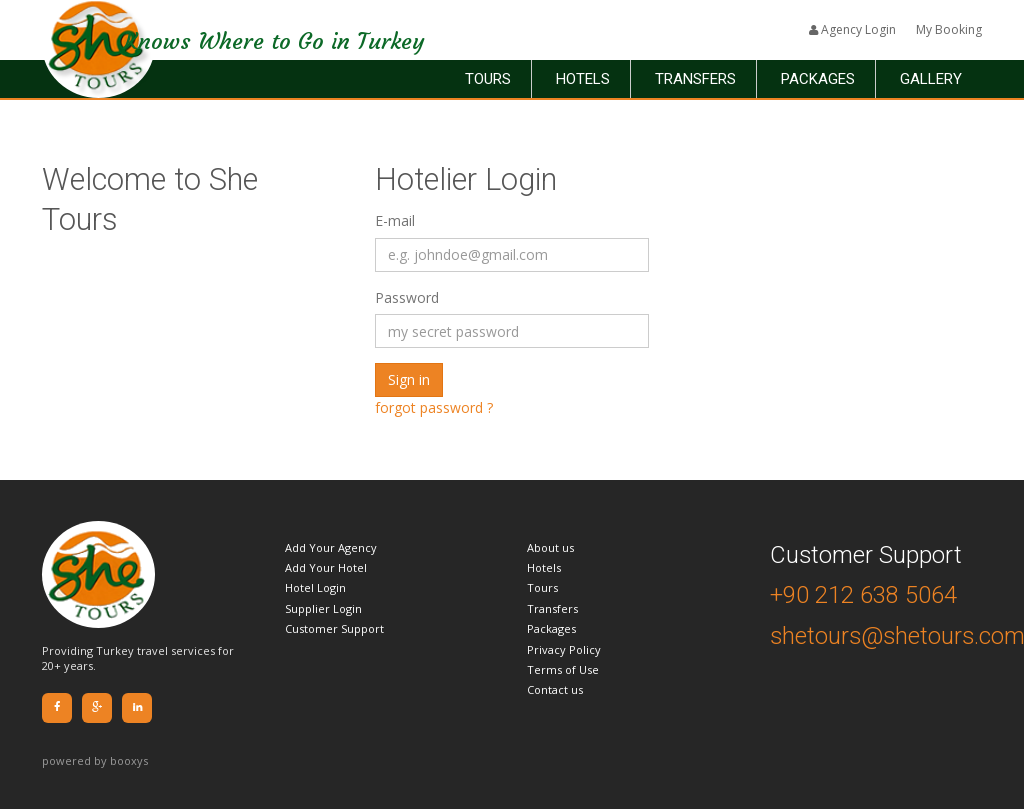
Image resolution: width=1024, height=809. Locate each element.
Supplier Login (323, 608)
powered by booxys (95, 760)
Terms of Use (563, 669)
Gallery (931, 79)
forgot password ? (434, 407)
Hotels (583, 79)
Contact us (555, 689)
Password (407, 297)
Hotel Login (315, 587)
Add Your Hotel (326, 567)
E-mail (395, 220)
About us (550, 547)
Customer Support (334, 628)
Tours (488, 79)
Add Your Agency (331, 547)
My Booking (949, 29)
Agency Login (852, 29)
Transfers (695, 79)
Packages (818, 79)
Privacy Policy (564, 649)
